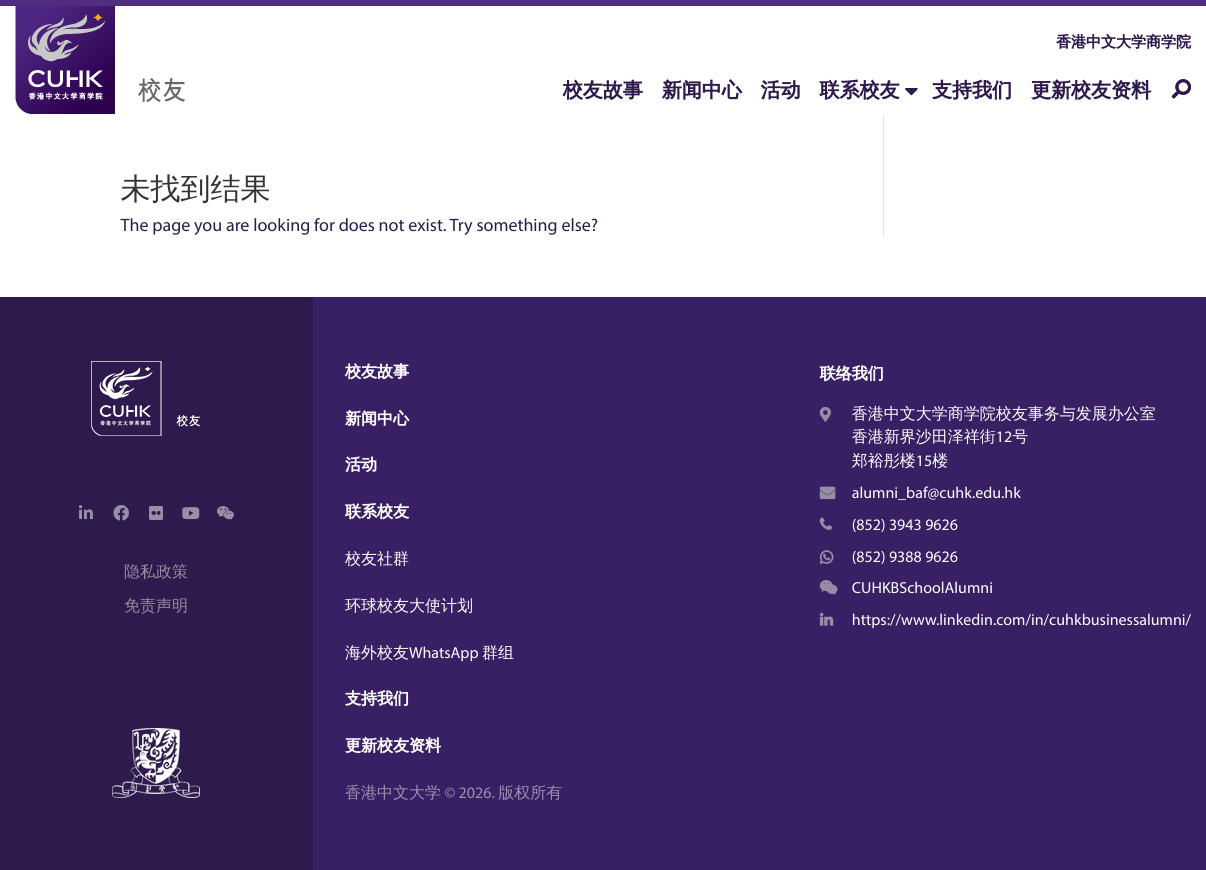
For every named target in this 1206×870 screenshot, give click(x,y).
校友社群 (377, 559)
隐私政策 (156, 572)
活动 (781, 90)
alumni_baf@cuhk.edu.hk (936, 493)
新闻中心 (702, 90)
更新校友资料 (1091, 90)
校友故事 (603, 90)
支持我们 (972, 90)
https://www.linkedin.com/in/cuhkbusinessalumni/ (1021, 620)
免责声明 (156, 606)
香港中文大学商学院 (1123, 41)
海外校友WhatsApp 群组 (429, 653)
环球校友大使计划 (409, 606)
